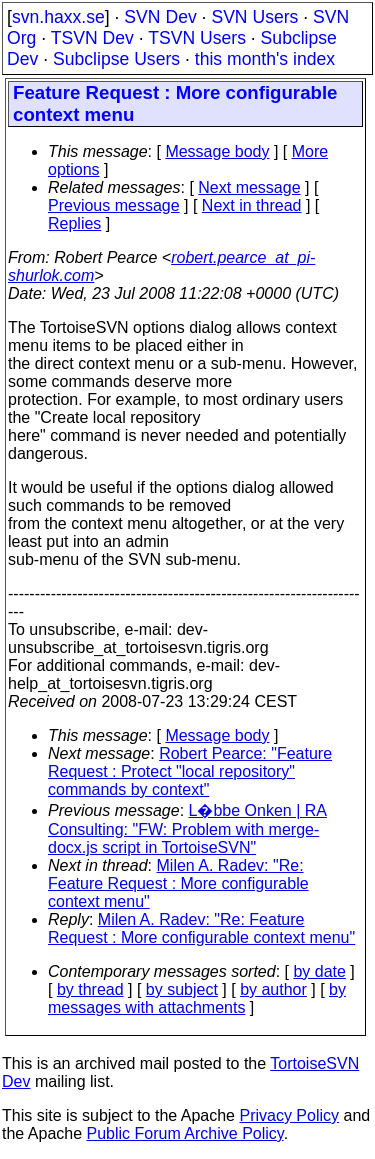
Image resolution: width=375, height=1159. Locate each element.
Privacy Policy (289, 1115)
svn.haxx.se (58, 17)
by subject (182, 989)
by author (273, 989)
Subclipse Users (116, 59)
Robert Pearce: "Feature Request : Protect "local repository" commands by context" (190, 771)
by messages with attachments (197, 998)
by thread (90, 989)
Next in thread (252, 205)
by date (319, 971)
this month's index (265, 59)
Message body (217, 151)
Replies (74, 223)
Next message (249, 187)
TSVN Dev (92, 38)
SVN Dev (160, 17)
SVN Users (254, 17)
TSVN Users (197, 38)
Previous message (114, 205)
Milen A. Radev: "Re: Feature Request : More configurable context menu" (178, 883)
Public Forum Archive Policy (185, 1133)
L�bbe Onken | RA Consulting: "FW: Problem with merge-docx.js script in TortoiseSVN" (187, 829)
